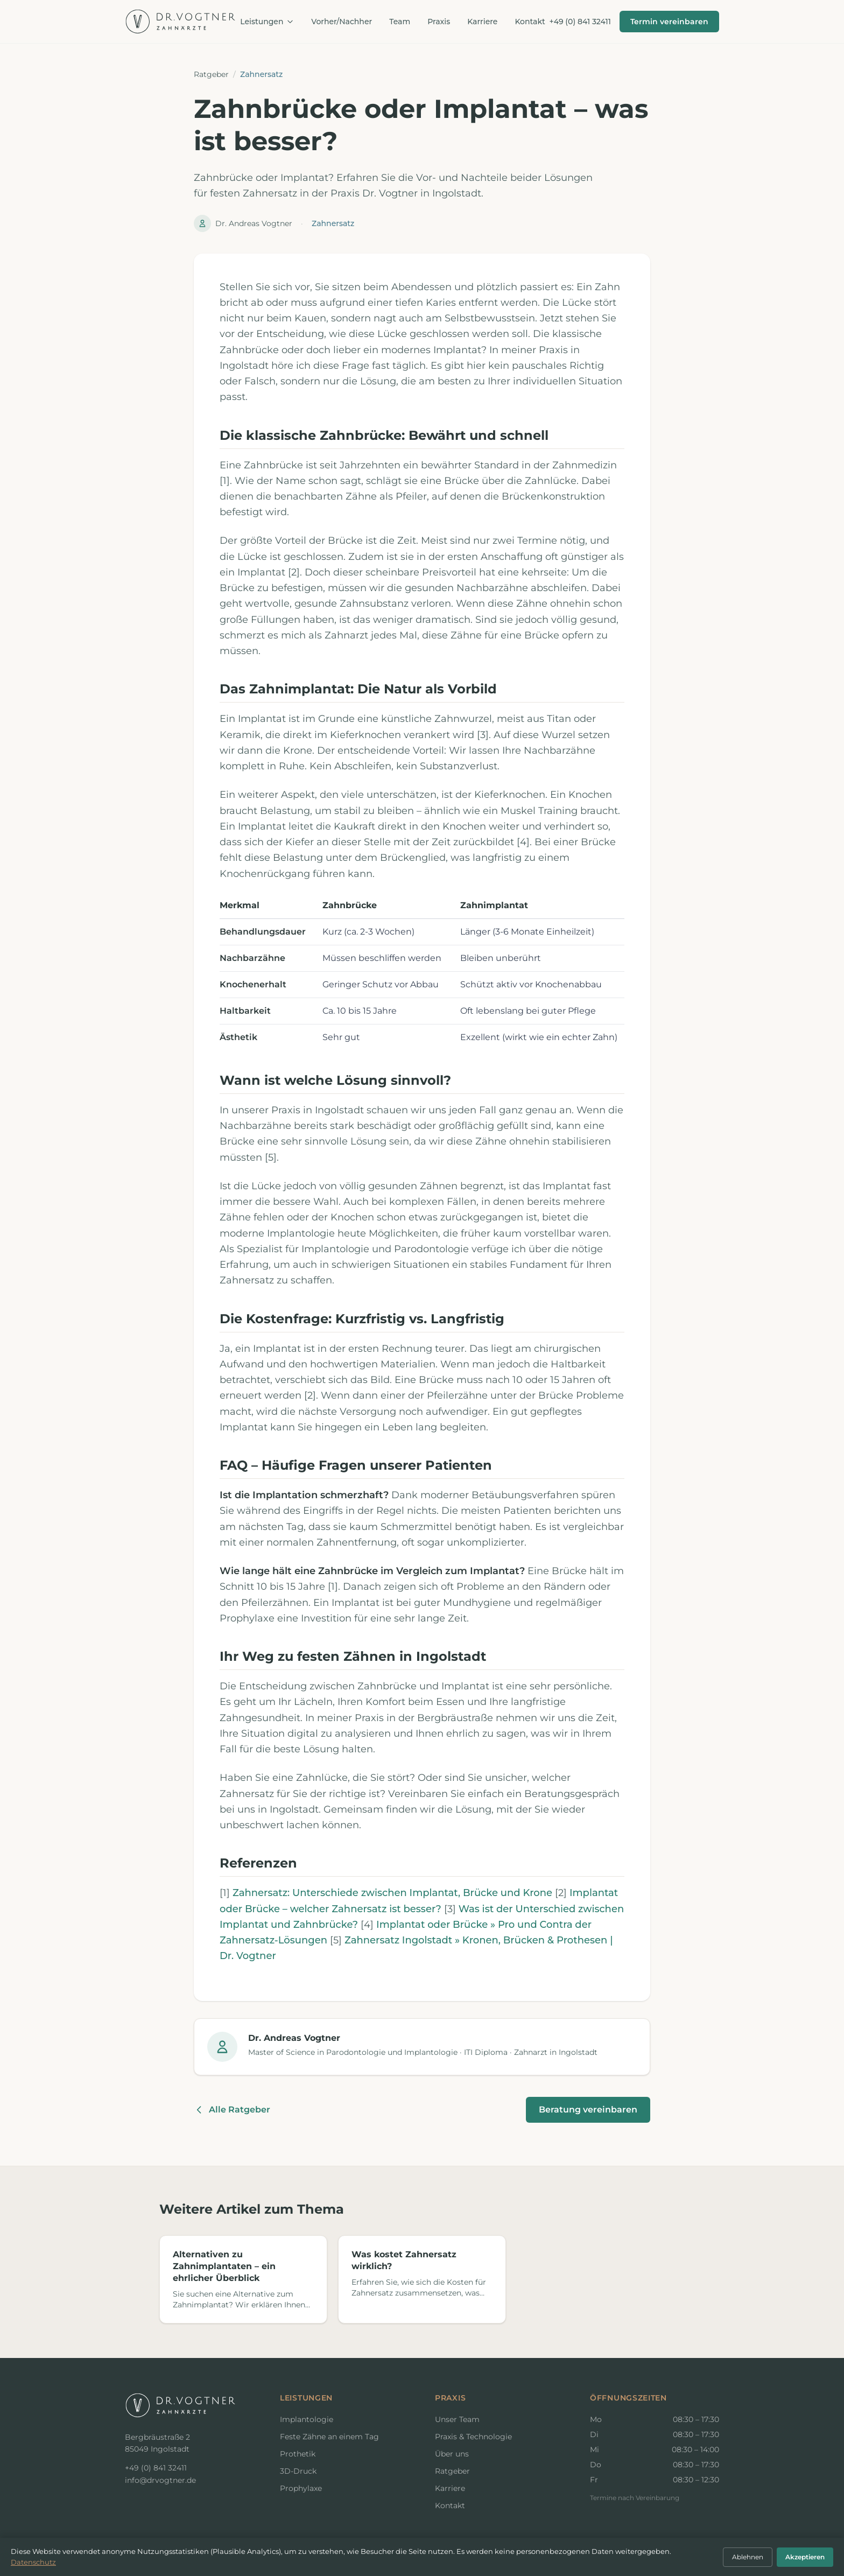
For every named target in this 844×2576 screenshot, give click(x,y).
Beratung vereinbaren (588, 2109)
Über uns (452, 2454)
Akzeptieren (805, 2557)
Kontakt (530, 21)
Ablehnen (747, 2557)
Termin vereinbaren (669, 21)
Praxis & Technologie (473, 2436)
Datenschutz (33, 2562)
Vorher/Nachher (341, 21)
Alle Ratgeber (232, 2109)
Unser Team (457, 2419)
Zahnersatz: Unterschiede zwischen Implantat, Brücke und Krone (392, 1893)
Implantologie (306, 2419)
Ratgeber (211, 74)
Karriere (482, 21)
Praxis (438, 21)
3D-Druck (298, 2471)
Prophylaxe (301, 2488)
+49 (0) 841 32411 (580, 21)
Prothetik (297, 2454)
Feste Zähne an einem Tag (329, 2436)
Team (399, 21)
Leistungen (267, 21)
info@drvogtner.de (160, 2480)
